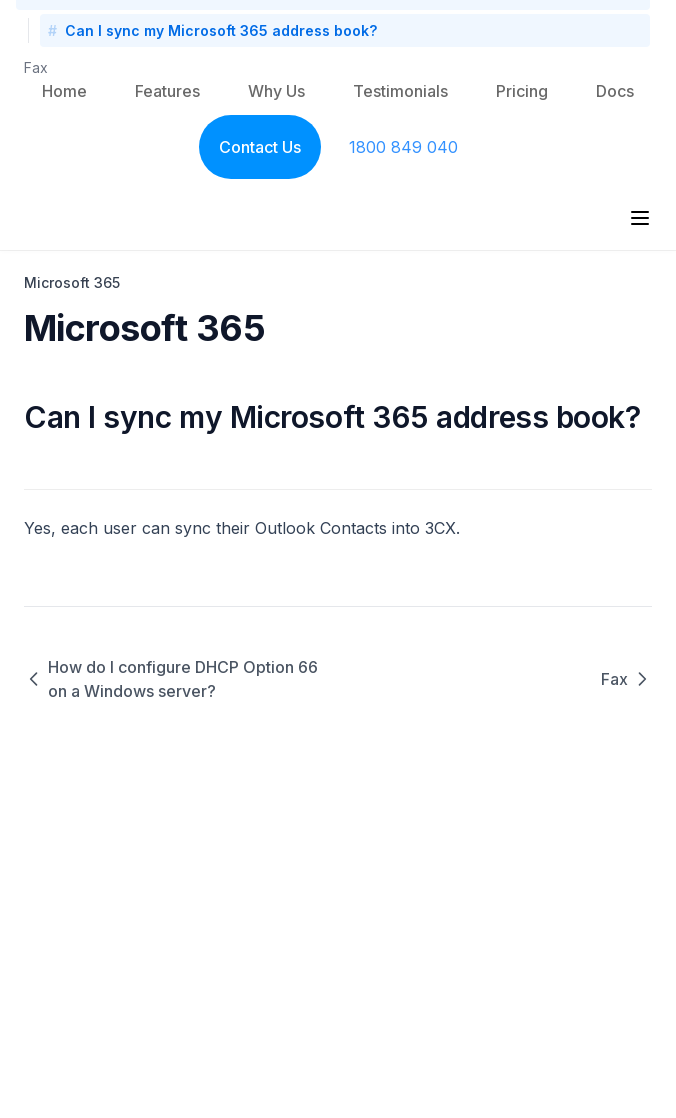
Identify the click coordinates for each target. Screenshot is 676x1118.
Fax (36, 67)
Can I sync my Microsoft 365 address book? (221, 30)
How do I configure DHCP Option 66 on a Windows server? (171, 679)
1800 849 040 (403, 147)
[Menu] (640, 218)
